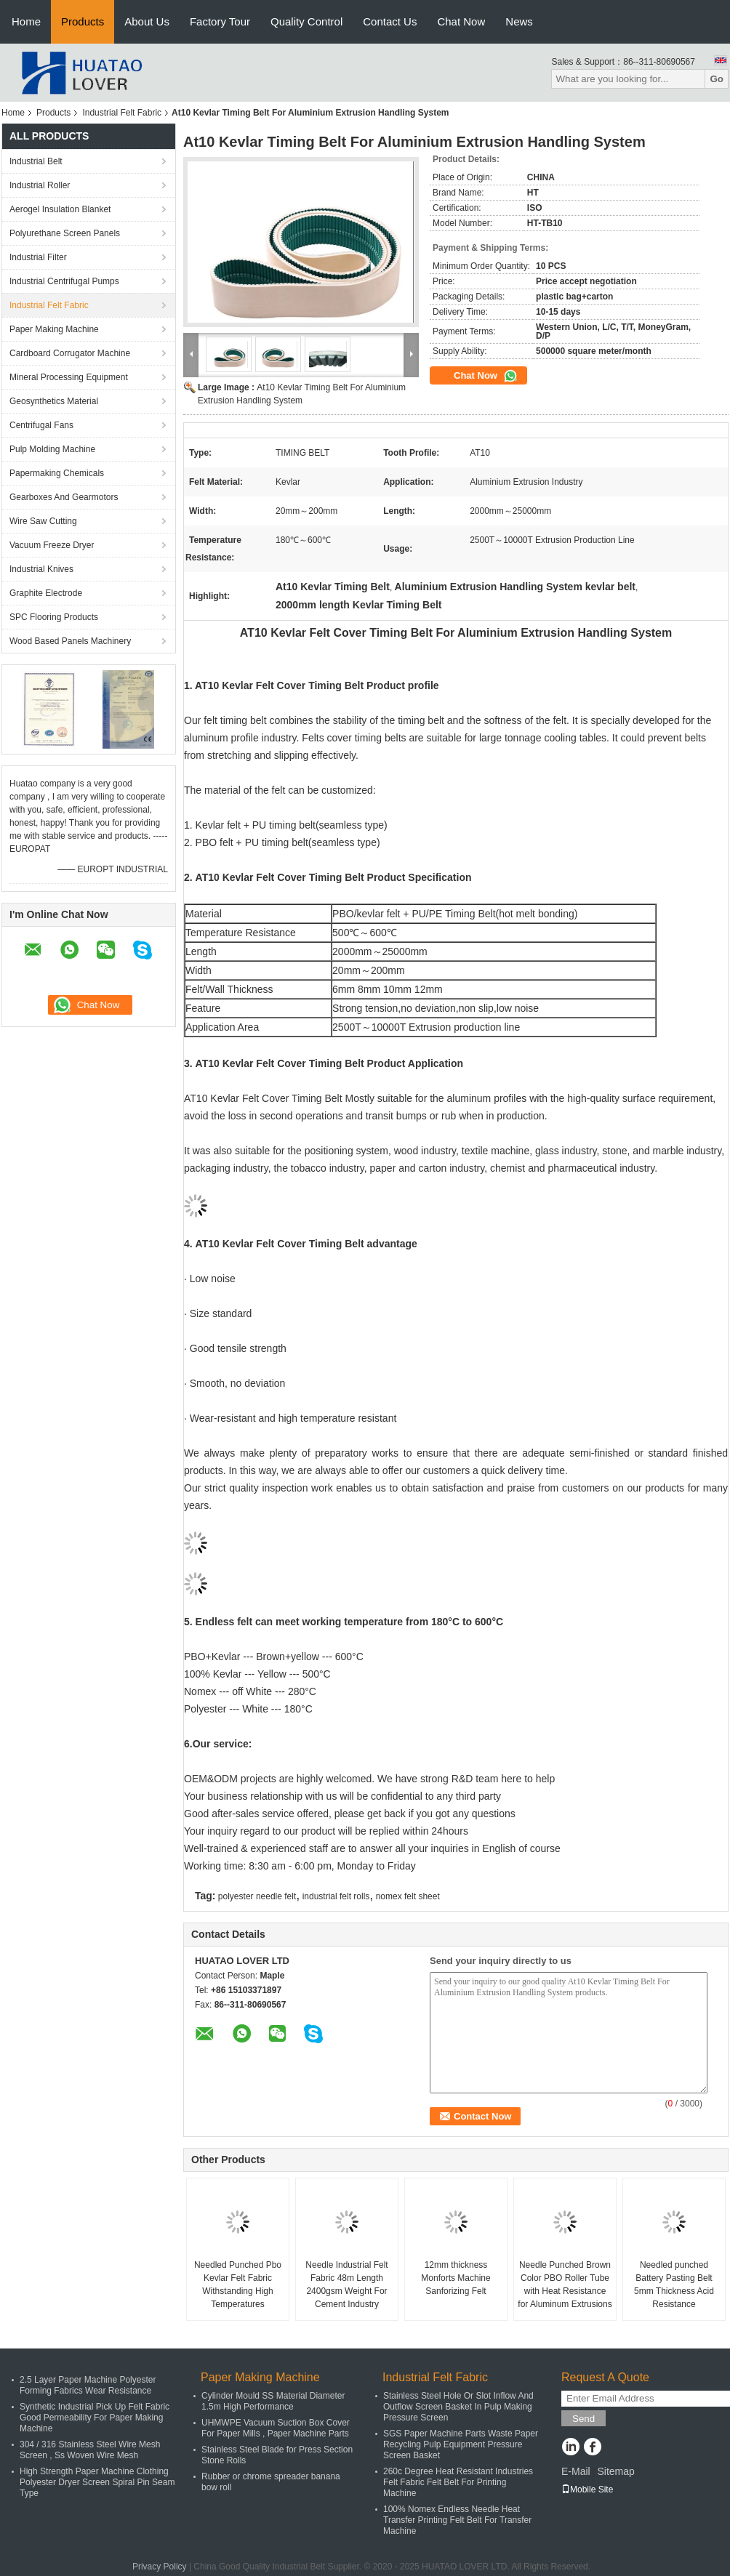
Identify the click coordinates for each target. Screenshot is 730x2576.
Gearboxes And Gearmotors (63, 497)
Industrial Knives (41, 569)
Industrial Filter (38, 257)
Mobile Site (587, 2489)
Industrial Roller (39, 185)
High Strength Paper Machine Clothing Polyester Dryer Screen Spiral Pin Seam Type (97, 2482)
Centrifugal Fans (41, 425)
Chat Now (461, 21)
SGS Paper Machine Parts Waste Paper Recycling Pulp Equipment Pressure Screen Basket (460, 2444)
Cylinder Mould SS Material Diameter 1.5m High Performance (273, 2401)
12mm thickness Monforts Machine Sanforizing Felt (455, 2278)
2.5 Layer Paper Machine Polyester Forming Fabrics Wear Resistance (88, 2385)
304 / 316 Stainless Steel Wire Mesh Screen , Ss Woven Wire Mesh (90, 2449)
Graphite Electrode (45, 593)
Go (716, 78)
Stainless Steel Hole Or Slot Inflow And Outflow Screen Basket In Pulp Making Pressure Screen (458, 2407)
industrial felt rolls (336, 1896)
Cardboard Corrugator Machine (69, 353)
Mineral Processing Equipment (68, 377)
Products (82, 21)
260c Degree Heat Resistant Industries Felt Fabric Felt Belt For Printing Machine (458, 2482)
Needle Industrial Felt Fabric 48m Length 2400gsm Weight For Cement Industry (346, 2284)
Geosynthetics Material (53, 401)
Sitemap (615, 2471)
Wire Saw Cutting (43, 521)
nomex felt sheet (408, 1896)
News (519, 21)
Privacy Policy (159, 2566)
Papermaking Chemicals (56, 473)
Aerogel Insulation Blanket (60, 209)
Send (583, 2418)
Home (26, 21)
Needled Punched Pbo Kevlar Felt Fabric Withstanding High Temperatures (237, 2284)
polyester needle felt (257, 1896)
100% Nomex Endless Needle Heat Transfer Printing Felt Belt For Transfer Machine (457, 2520)
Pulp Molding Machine (52, 449)
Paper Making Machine (54, 329)
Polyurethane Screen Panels (64, 233)
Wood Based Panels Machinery (70, 641)
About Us (146, 21)
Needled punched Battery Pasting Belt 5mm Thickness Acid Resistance (674, 2284)
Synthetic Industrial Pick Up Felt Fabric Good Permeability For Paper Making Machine (94, 2418)
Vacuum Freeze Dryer (51, 545)
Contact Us (390, 21)
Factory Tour (220, 21)
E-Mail (575, 2471)
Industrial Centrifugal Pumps (64, 281)
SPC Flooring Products (53, 617)
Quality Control (306, 21)
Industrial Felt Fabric (121, 113)
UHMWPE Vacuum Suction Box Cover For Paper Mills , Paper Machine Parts (275, 2428)
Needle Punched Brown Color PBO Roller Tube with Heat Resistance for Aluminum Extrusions (564, 2284)
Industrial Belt (36, 161)
